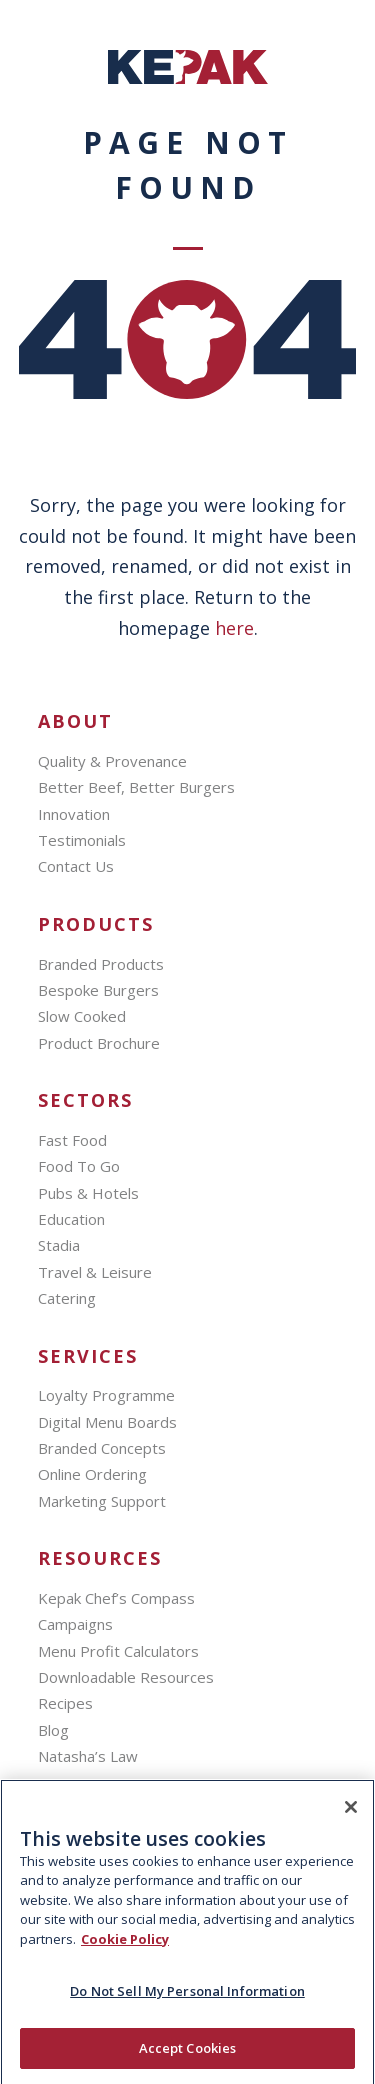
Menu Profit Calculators (118, 1651)
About (75, 721)
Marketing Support (102, 1501)
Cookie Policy (125, 1949)
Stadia (59, 1245)
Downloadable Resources (126, 1677)
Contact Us (76, 866)
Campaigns (75, 1624)
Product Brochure (99, 1043)
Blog (53, 1730)
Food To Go (79, 1166)
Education (71, 1219)
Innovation (74, 814)
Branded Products (101, 964)
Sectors (85, 1100)
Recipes (65, 1703)
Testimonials (82, 840)
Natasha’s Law (88, 1756)
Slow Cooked (82, 1016)
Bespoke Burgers (98, 990)
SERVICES (88, 1356)
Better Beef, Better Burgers (136, 787)
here (234, 628)
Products (96, 924)
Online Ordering (92, 1474)
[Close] (351, 1817)
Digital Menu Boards (107, 1422)
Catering (67, 1298)
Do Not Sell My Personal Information (187, 2001)
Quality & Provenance (112, 761)
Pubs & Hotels (88, 1193)
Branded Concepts (102, 1448)
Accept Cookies (188, 2058)
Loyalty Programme (106, 1395)
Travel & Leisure (95, 1272)
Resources (100, 1558)
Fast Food (72, 1140)
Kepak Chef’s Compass (116, 1598)
